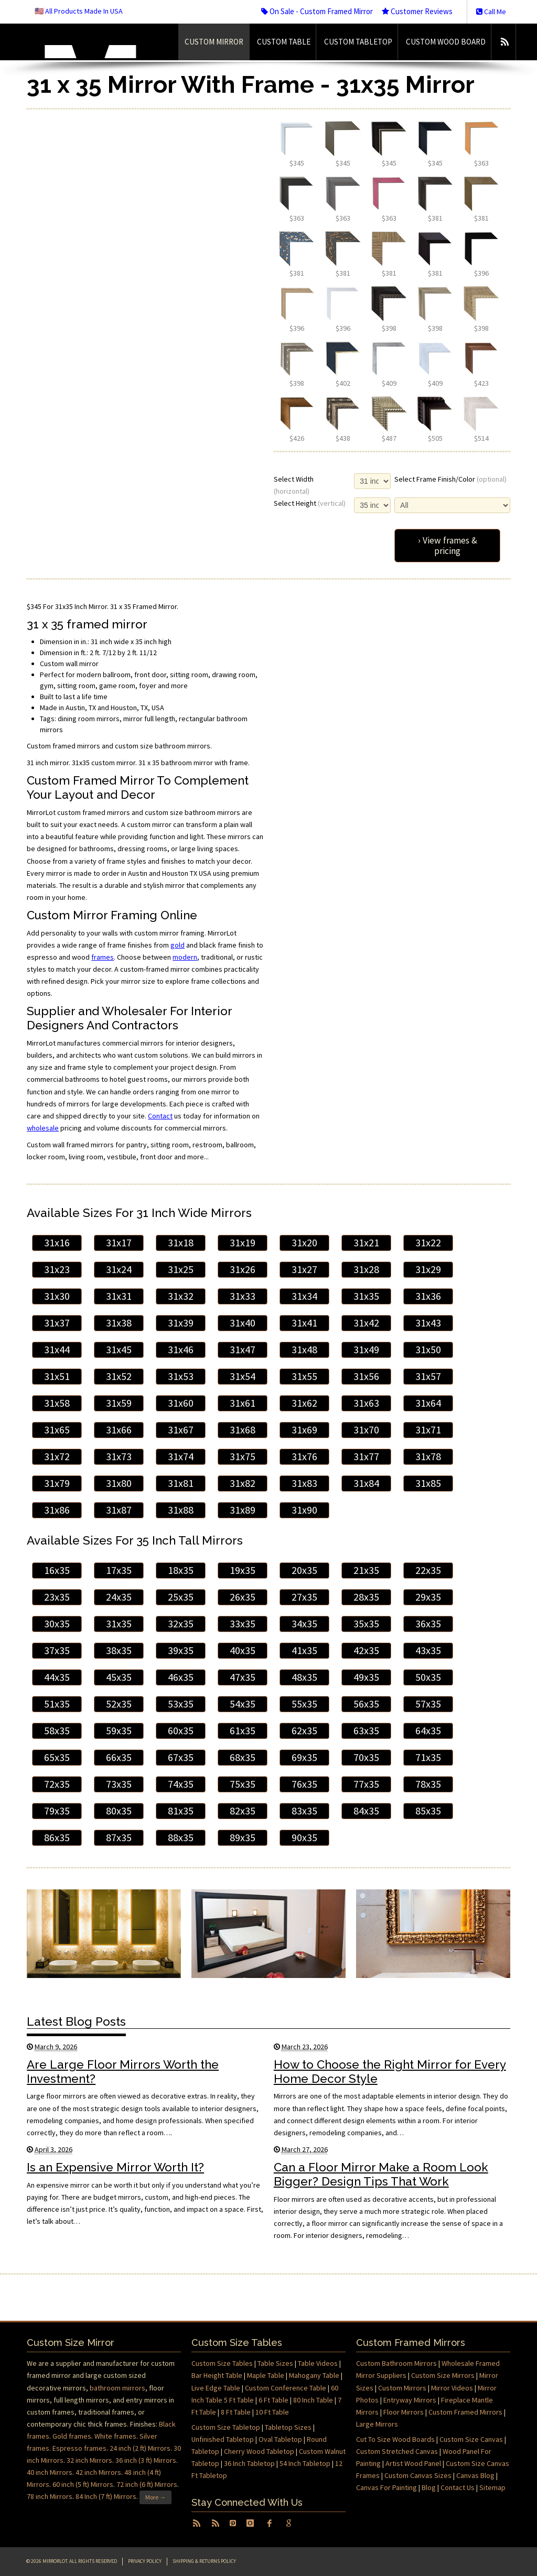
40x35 (242, 1650)
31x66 (119, 1430)
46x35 (181, 1677)
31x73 (119, 1456)
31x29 (428, 1269)
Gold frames (71, 2436)
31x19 (242, 1242)
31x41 (304, 1323)
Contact (160, 1116)
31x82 (242, 1483)
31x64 (428, 1403)
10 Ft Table (272, 2412)
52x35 (119, 1704)
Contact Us (458, 2487)
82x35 (242, 1811)
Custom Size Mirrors (443, 2375)
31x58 (57, 1403)
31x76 (304, 1456)
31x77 (366, 1456)
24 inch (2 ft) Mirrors (140, 2448)
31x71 (428, 1430)
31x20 (304, 1242)
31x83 (304, 1483)
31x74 (181, 1456)
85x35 (428, 1811)
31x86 (57, 1510)
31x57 (428, 1376)
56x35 (366, 1704)
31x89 (242, 1510)
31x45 (119, 1349)
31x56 (366, 1376)
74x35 (181, 1784)
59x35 (119, 1730)
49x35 (366, 1677)
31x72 (57, 1456)
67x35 (181, 1757)
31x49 (366, 1349)
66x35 (119, 1757)
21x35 (366, 1570)
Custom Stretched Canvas (397, 2451)
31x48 (304, 1349)
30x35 (57, 1624)
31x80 (119, 1483)
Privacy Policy (145, 2561)
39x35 (181, 1650)
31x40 (242, 1323)
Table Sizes (275, 2363)
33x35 (242, 1624)
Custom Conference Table (285, 2388)
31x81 (181, 1483)
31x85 (428, 1483)
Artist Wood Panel (413, 2463)
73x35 (119, 1784)
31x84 (366, 1483)
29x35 (428, 1597)
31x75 (242, 1456)
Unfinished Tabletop (222, 2439)
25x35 (181, 1597)
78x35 (428, 1784)
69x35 (304, 1757)
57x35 (428, 1704)
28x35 (366, 1597)
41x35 (304, 1650)
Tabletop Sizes (288, 2427)
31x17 (119, 1242)
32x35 (181, 1624)
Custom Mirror (214, 42)
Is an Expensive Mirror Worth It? (115, 2167)
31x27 (304, 1269)
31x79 (57, 1483)
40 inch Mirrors (49, 2472)
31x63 (366, 1403)
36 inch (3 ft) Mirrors (145, 2460)
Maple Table (265, 2375)
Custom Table (283, 42)
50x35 (428, 1677)
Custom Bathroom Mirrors (396, 2363)
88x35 (181, 1837)
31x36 (428, 1296)
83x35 (304, 1811)
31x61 (242, 1403)
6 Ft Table (273, 2400)
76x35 (304, 1784)
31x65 (57, 1430)
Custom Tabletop (358, 42)
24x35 (119, 1597)
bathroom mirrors (117, 2388)
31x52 (119, 1376)
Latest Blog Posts (76, 2021)
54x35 (242, 1704)
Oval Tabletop (280, 2439)
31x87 (119, 1510)
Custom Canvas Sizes (418, 2475)
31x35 (366, 1296)
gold (177, 945)
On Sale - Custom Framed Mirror (317, 11)
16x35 (57, 1570)
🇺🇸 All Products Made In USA (79, 11)
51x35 (57, 1704)
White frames (115, 2436)
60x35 (181, 1730)
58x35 (57, 1730)
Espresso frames (79, 2448)
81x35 (181, 1811)
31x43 (428, 1323)
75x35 (242, 1784)
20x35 (304, 1570)
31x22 (428, 1242)
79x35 (57, 1811)
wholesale (43, 1128)
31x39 (181, 1323)
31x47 (242, 1349)
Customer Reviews (417, 11)
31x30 (57, 1296)
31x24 (119, 1269)
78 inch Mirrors (49, 2497)
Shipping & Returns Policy (204, 2561)
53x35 (181, 1704)
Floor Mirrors (403, 2412)
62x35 (304, 1730)
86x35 (57, 1837)
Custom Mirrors (402, 2388)
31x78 (428, 1456)
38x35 (119, 1650)
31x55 (304, 1376)
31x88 (181, 1510)
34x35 (304, 1624)
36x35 (428, 1624)
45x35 (119, 1677)
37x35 (57, 1650)
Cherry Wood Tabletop (259, 2451)
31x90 (304, 1510)
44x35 (57, 1677)
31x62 (304, 1403)
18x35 (181, 1570)
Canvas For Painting (386, 2487)
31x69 (304, 1430)
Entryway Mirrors (409, 2400)
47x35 (242, 1677)
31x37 (57, 1323)
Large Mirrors (377, 2424)
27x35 (304, 1597)
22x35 (428, 1570)
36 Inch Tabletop (249, 2463)
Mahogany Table (314, 2375)
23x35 (57, 1597)
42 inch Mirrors (98, 2472)
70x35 (366, 1757)
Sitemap (492, 2487)
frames (102, 957)
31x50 (428, 1349)
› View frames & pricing (447, 546)
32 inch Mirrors (89, 2460)
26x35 (242, 1597)
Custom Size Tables (222, 2363)
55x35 (304, 1704)
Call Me (491, 11)
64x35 (428, 1730)
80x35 (119, 1811)
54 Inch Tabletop (305, 2463)
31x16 (57, 1242)
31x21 (366, 1242)
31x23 (57, 1269)
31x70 (366, 1430)
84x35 (366, 1811)
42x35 (366, 1650)
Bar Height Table (216, 2375)
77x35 (366, 1784)
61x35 (242, 1730)
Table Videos (318, 2363)
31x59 (119, 1403)
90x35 (304, 1837)
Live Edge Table (215, 2388)
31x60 (181, 1403)
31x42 (366, 1323)
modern (185, 957)
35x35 (366, 1624)
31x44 (57, 1349)
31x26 (242, 1269)
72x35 (57, 1784)
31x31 (119, 1296)
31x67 (181, 1430)
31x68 (242, 1430)
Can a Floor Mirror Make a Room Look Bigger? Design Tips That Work (381, 2174)
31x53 (181, 1376)
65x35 (57, 1757)
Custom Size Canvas (471, 2439)
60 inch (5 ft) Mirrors (82, 2484)
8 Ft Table (236, 2412)
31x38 (119, 1323)
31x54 (242, 1376)
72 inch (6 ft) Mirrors (146, 2484)
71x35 (428, 1757)
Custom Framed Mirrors (465, 2412)
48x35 (304, 1677)
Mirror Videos (452, 2388)
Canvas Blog (475, 2475)
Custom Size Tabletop (225, 2427)
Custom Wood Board (446, 42)
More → (155, 2497)
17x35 (119, 1570)
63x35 (366, 1730)
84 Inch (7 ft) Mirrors (106, 2497)
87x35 (119, 1837)
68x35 (242, 1757)
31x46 (181, 1349)
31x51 (57, 1376)
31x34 (304, 1296)
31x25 (181, 1269)
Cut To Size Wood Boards (395, 2439)
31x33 (242, 1296)
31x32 (181, 1296)
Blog (429, 2487)
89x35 (242, 1837)
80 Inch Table (313, 2400)
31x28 (366, 1269)
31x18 (181, 1242)
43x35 (428, 1650)
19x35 (242, 1570)
